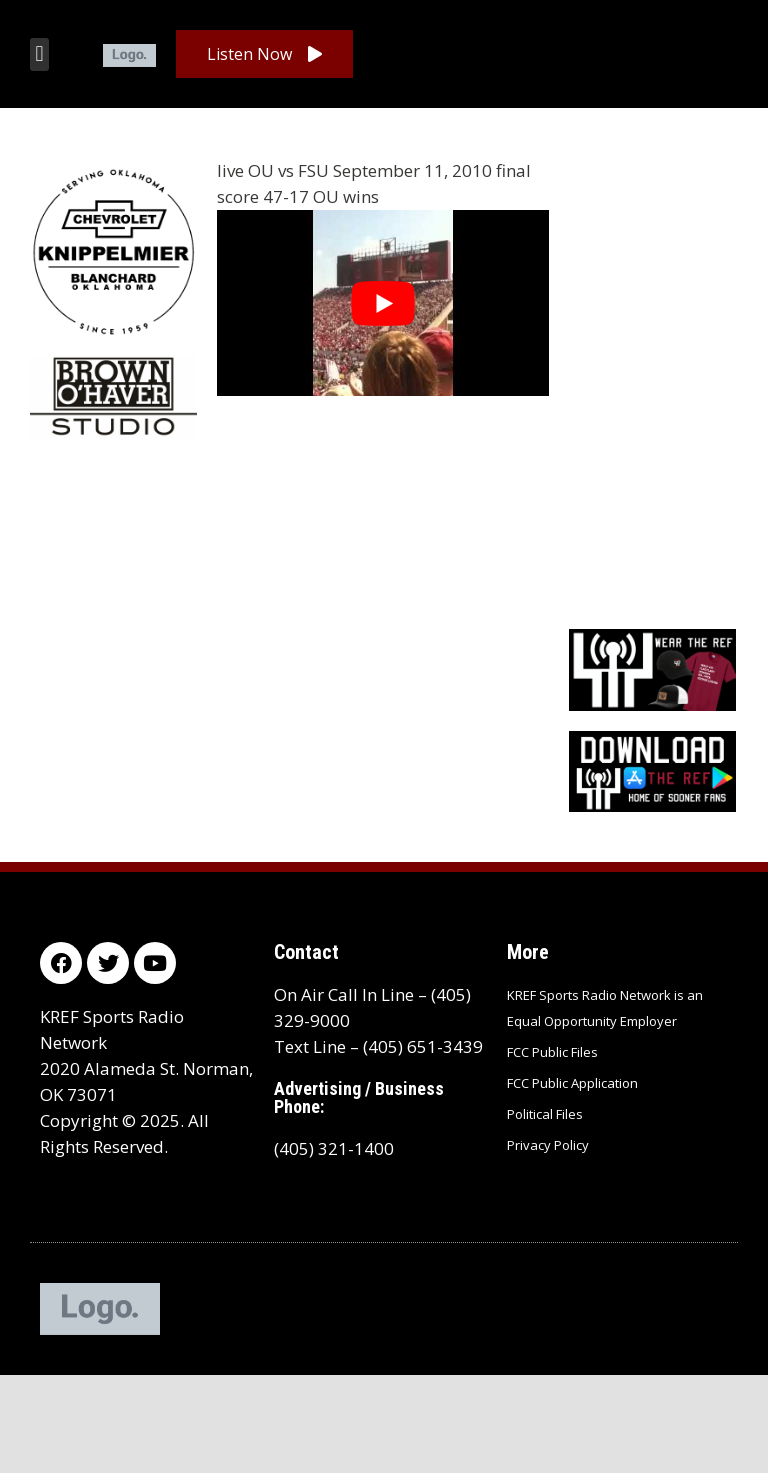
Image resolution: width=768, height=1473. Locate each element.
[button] (39, 54)
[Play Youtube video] (383, 303)
